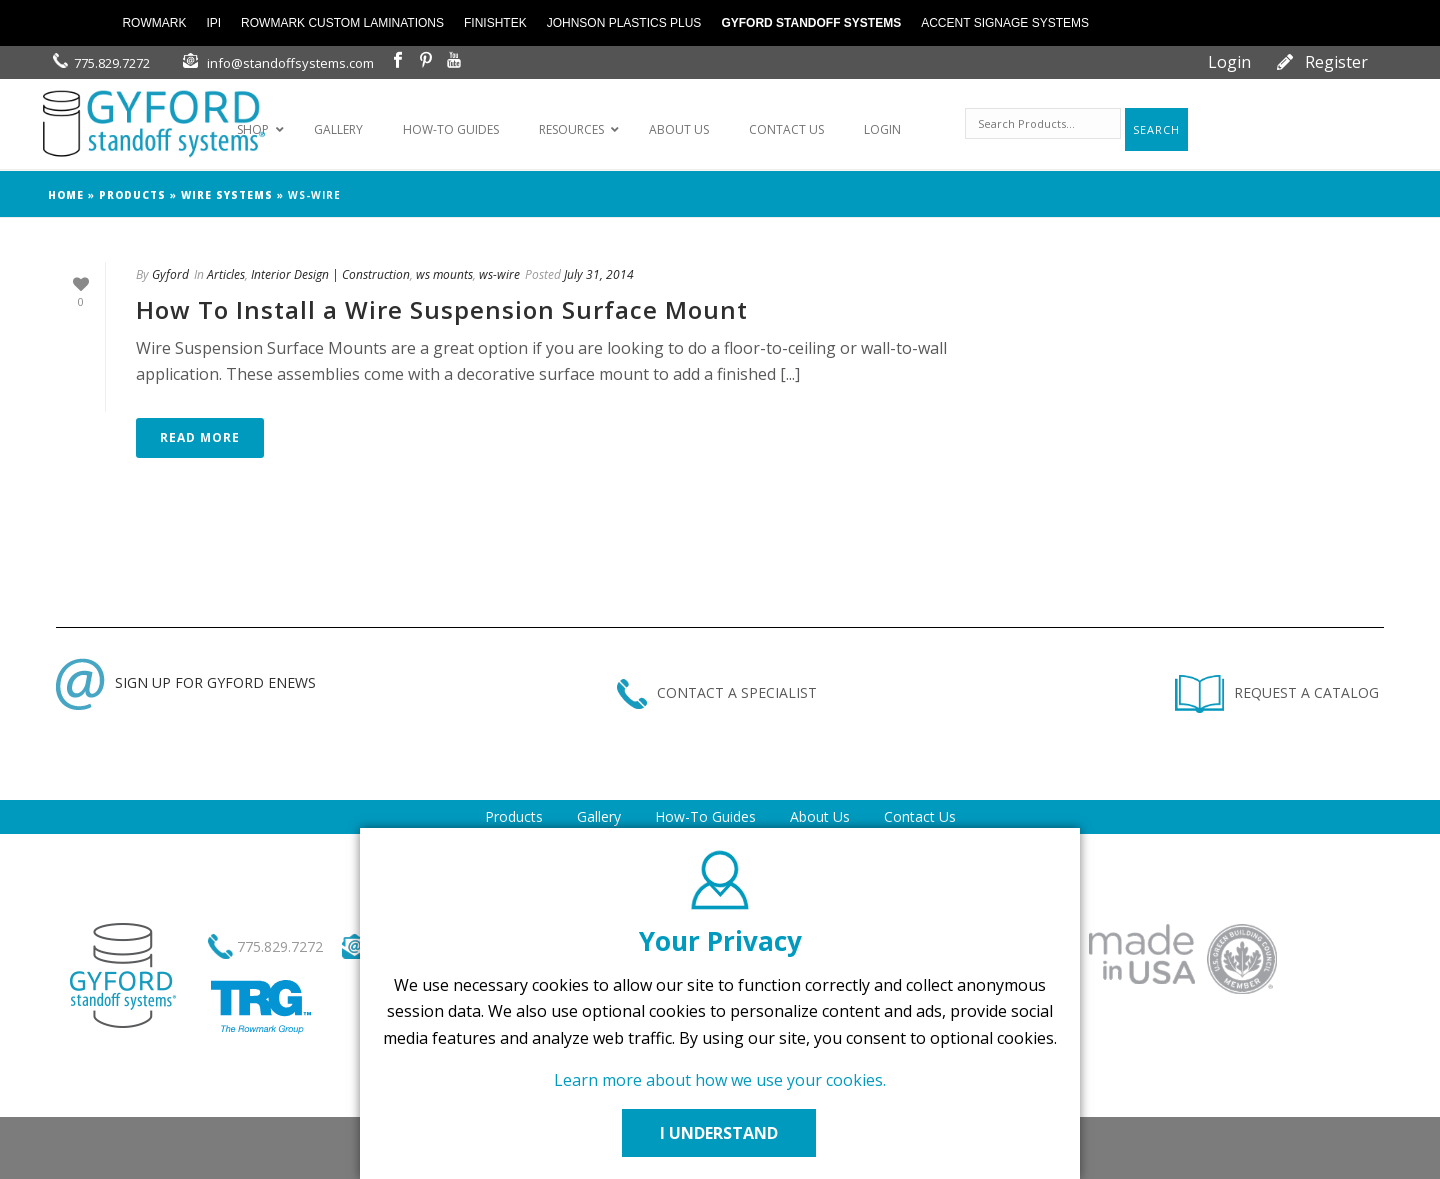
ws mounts (444, 274)
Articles (226, 274)
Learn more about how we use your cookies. (720, 1080)
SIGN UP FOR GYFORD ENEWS (186, 682)
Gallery (599, 816)
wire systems (227, 195)
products (132, 195)
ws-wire (499, 274)
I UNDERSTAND (720, 1133)
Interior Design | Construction (330, 274)
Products (514, 816)
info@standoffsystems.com (290, 63)
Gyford (170, 274)
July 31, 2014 (599, 274)
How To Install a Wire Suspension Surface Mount (442, 309)
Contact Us (920, 816)
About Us (820, 816)
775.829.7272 (112, 63)
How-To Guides (705, 816)
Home (66, 195)
